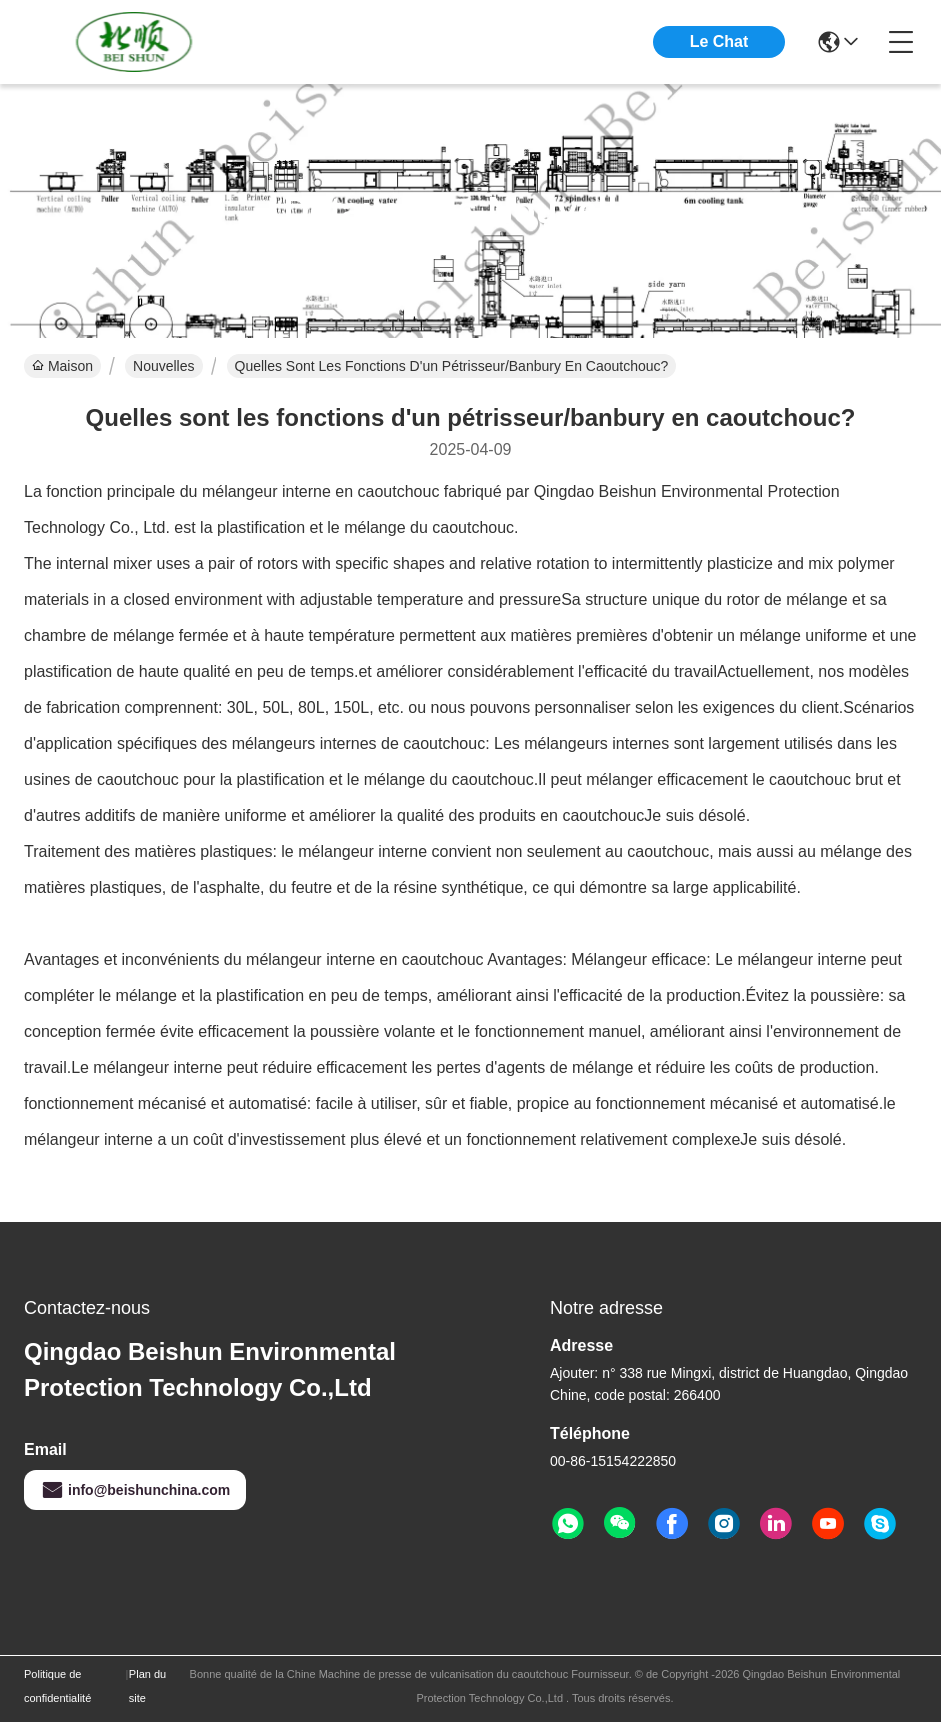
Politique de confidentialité (57, 1686)
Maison (62, 366)
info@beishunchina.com (135, 1490)
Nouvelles (163, 366)
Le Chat (719, 41)
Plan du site (147, 1686)
